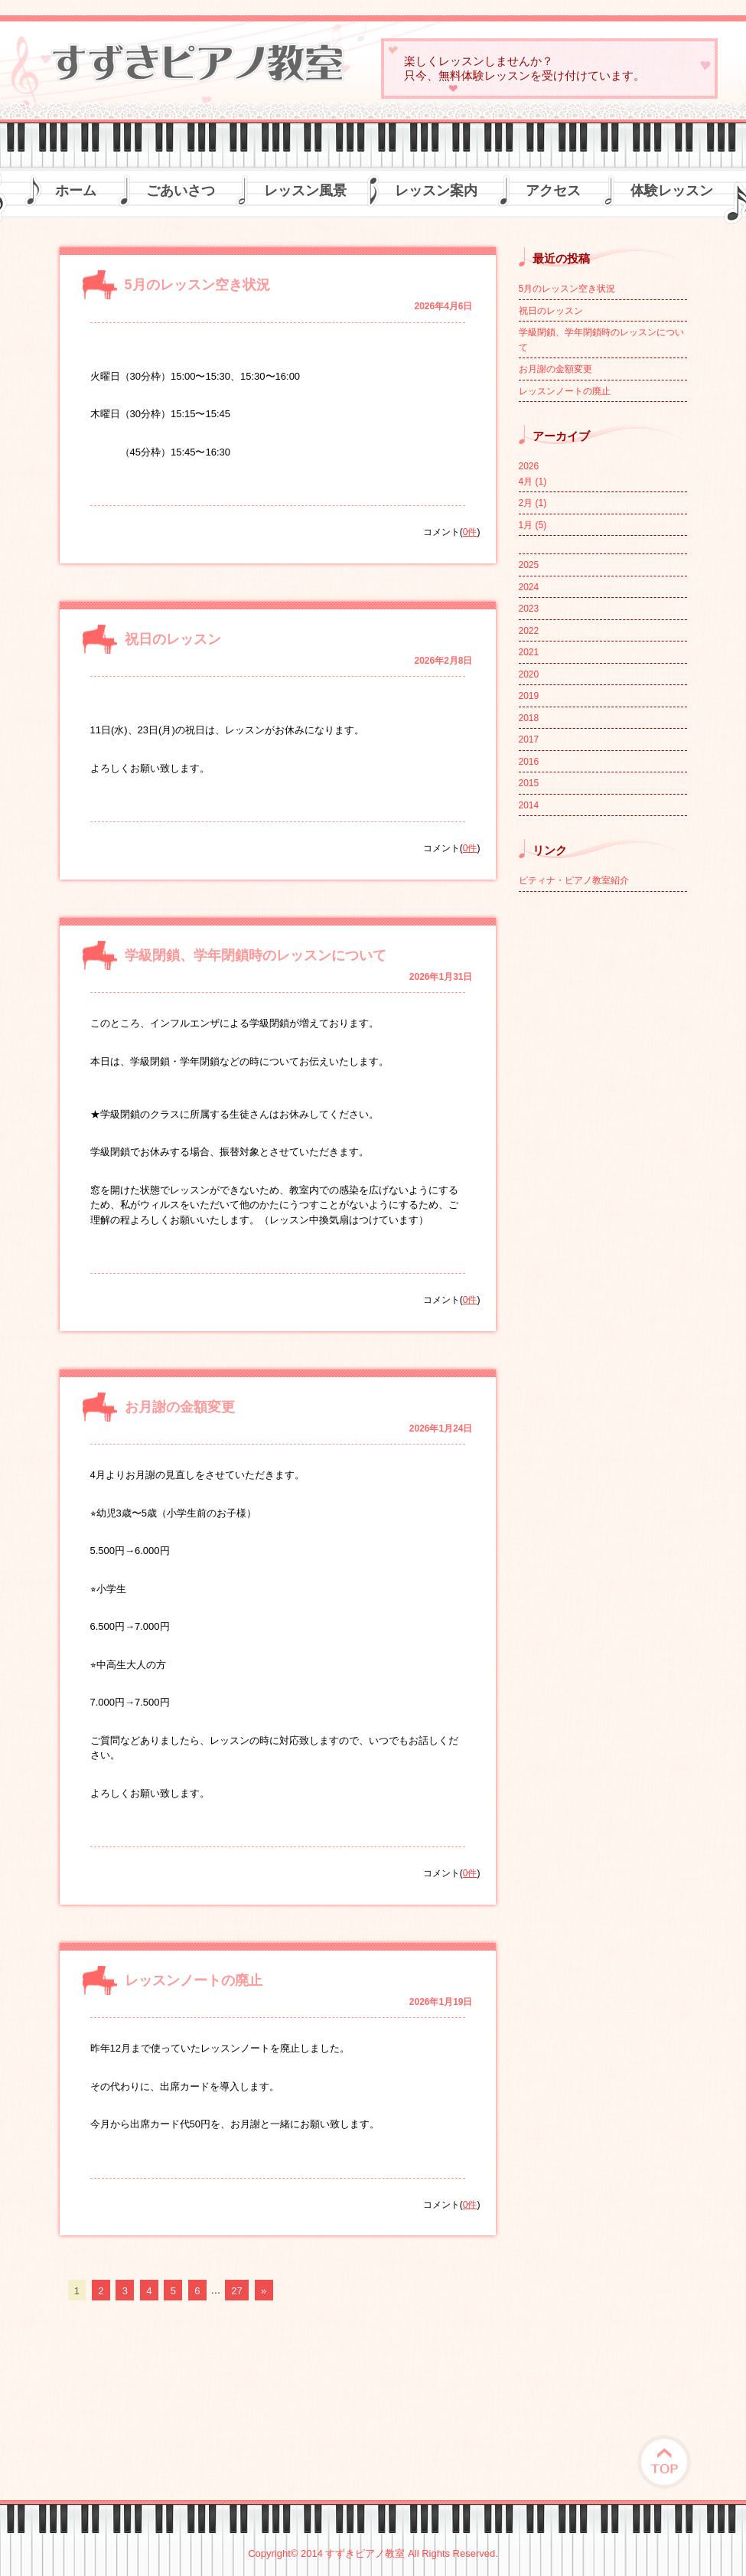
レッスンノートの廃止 (193, 1980)
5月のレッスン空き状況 (197, 284)
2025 (529, 565)
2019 (529, 696)
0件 (470, 532)
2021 (529, 652)
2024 (529, 587)
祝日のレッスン (173, 639)
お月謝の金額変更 (180, 1407)
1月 (533, 525)
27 (236, 2290)
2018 (529, 718)
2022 (529, 630)
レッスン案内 (436, 190)
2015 (529, 783)
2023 (529, 608)
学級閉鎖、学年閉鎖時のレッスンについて (255, 955)
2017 (529, 739)
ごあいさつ (180, 190)
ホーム (75, 190)
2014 (529, 805)
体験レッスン (671, 190)
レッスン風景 (305, 190)
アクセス (553, 190)
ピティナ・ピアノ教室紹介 (574, 880)
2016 (529, 761)
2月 (533, 503)
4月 (533, 481)
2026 (529, 466)
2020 (529, 674)
